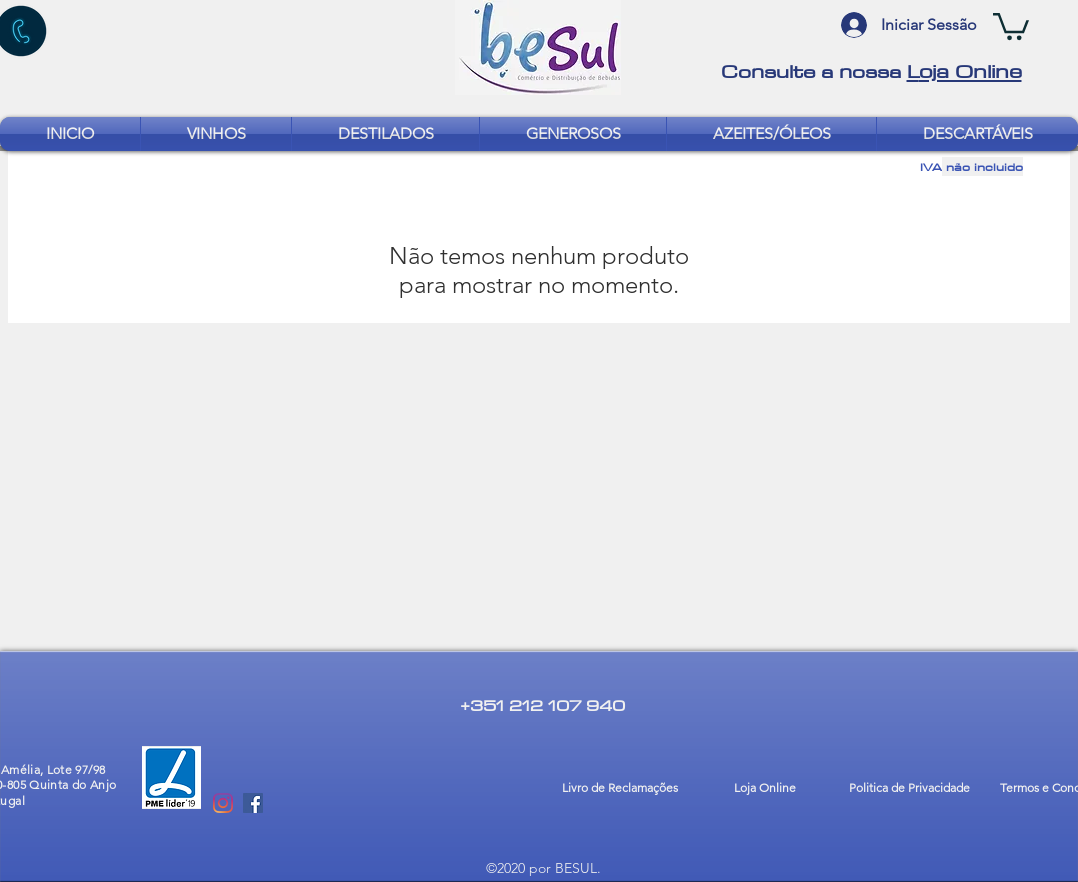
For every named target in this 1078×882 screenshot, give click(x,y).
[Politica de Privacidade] (909, 789)
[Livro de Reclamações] (619, 789)
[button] (1011, 25)
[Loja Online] (764, 789)
